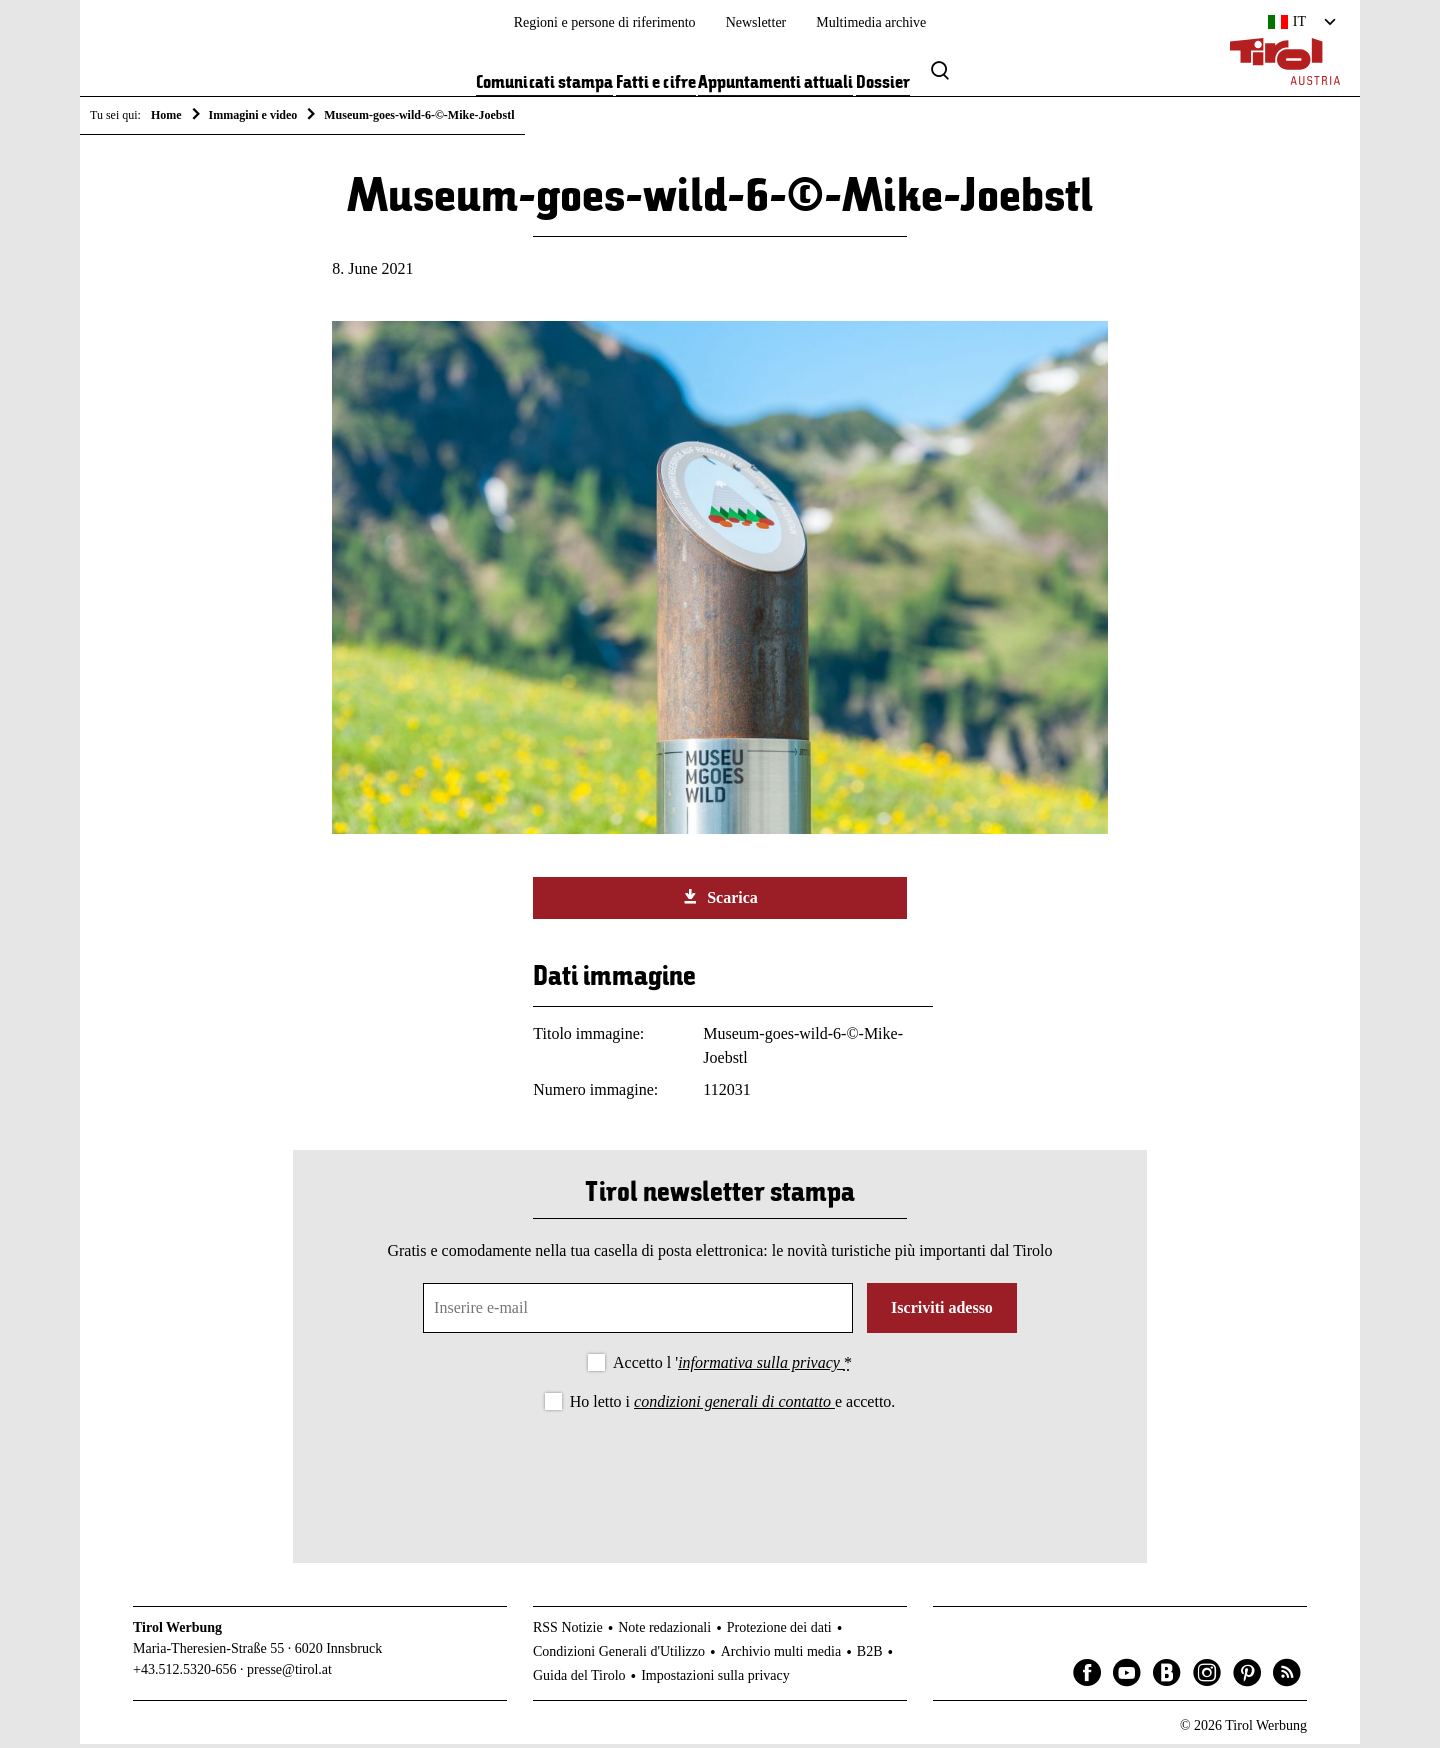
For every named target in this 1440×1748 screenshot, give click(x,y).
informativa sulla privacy (761, 1366)
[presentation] (720, 1475)
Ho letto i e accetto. (733, 1405)
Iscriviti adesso (942, 1311)
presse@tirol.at (289, 1673)
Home (166, 115)
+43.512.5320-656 (185, 1673)
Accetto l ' (732, 1366)
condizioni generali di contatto (734, 1405)
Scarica (720, 901)
